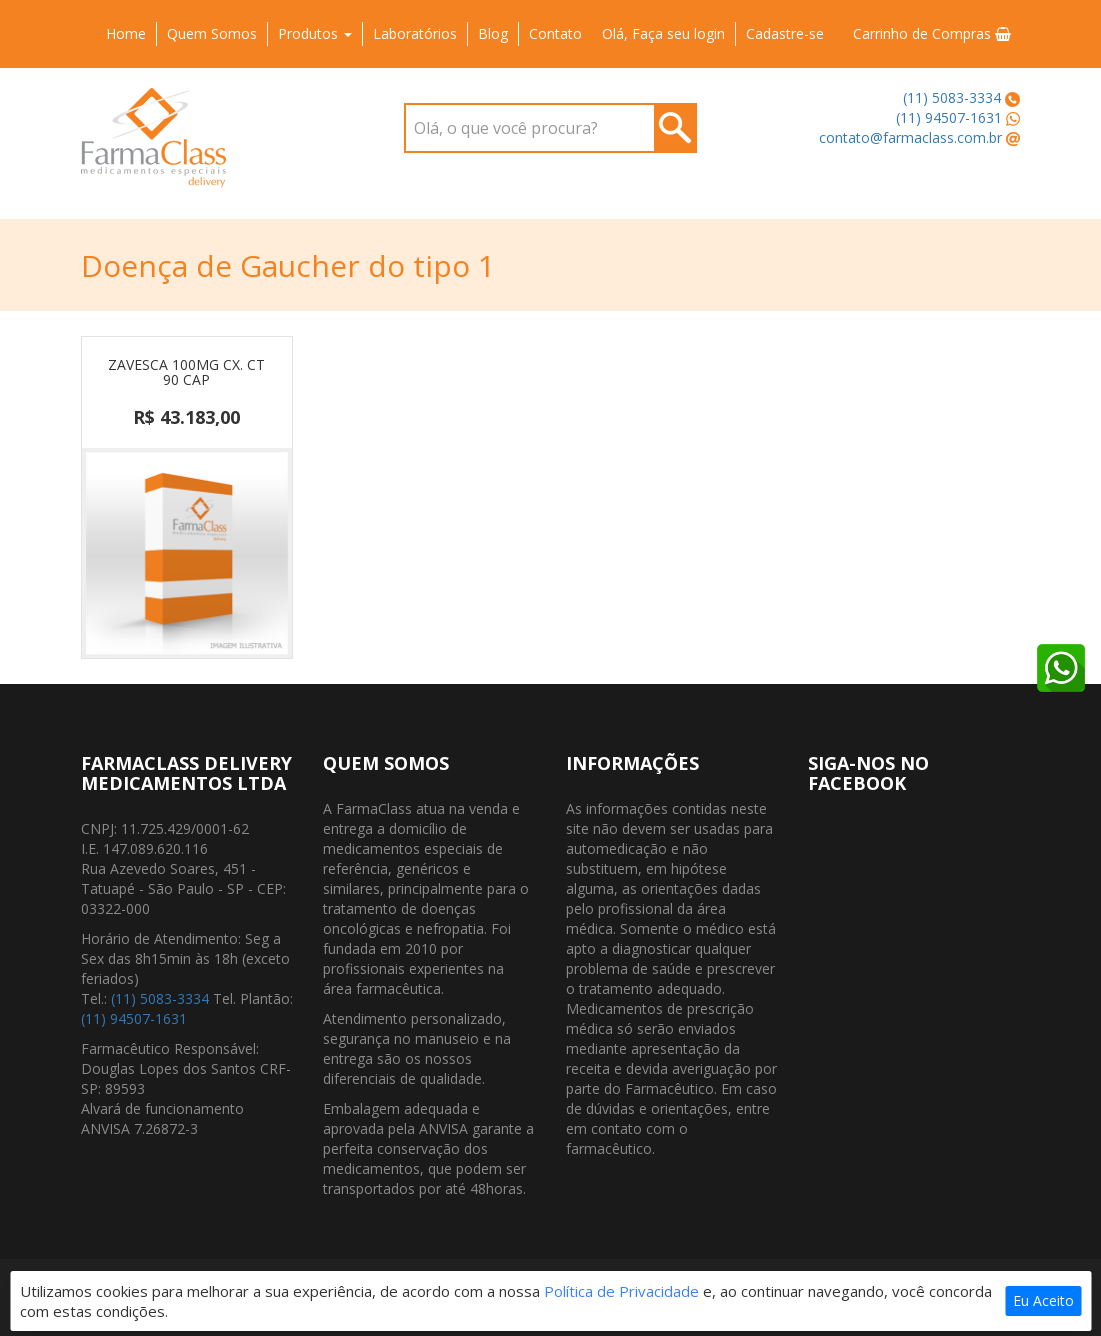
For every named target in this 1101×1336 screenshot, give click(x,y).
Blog (493, 33)
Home (126, 33)
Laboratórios (415, 33)
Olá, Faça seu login (663, 33)
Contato (555, 33)
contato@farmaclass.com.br (910, 137)
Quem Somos (212, 33)
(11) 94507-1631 (949, 117)
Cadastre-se (785, 33)
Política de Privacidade (621, 1291)
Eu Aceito (1043, 1300)
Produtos (315, 33)
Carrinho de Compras (932, 33)
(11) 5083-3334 (952, 97)
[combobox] (550, 128)
